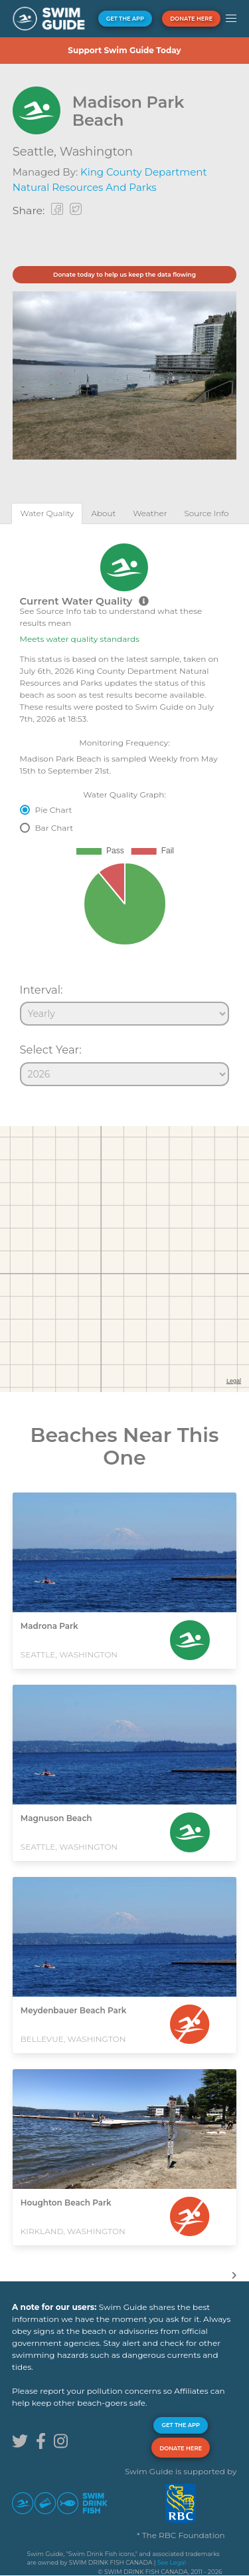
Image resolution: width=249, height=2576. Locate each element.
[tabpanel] (124, 809)
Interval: (41, 989)
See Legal (171, 2562)
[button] (230, 18)
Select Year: (51, 1049)
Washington (96, 151)
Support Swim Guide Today (124, 50)
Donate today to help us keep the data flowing (124, 274)
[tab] (46, 513)
